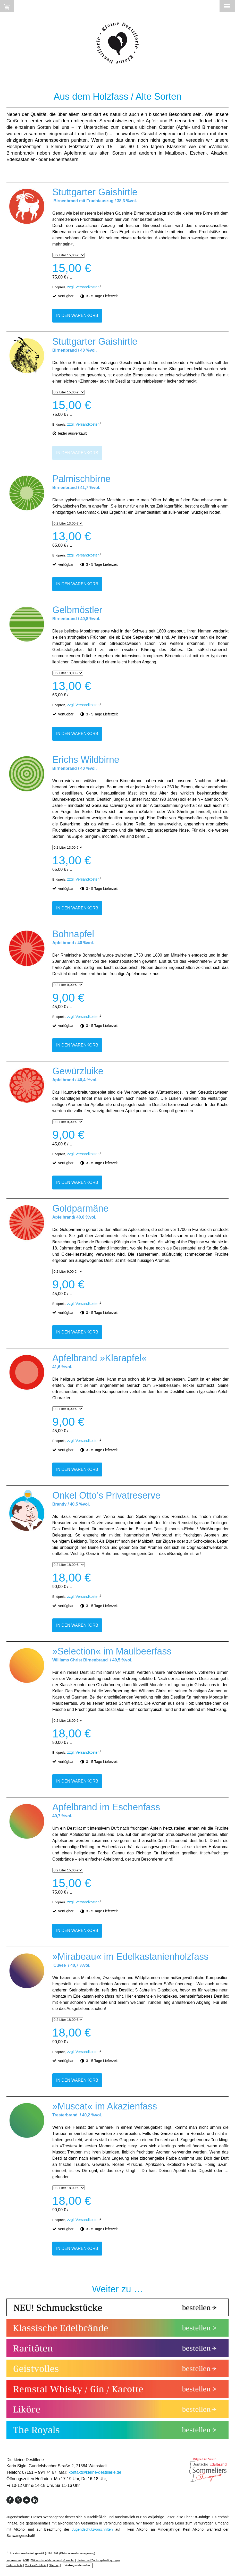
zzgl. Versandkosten (83, 287)
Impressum (13, 2560)
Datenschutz (14, 2565)
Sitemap (54, 2565)
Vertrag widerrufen (77, 2565)
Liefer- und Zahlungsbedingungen (98, 2560)
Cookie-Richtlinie (35, 2565)
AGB (26, 2560)
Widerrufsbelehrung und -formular (52, 2560)
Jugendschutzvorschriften (92, 2529)
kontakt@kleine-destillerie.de (95, 2472)
